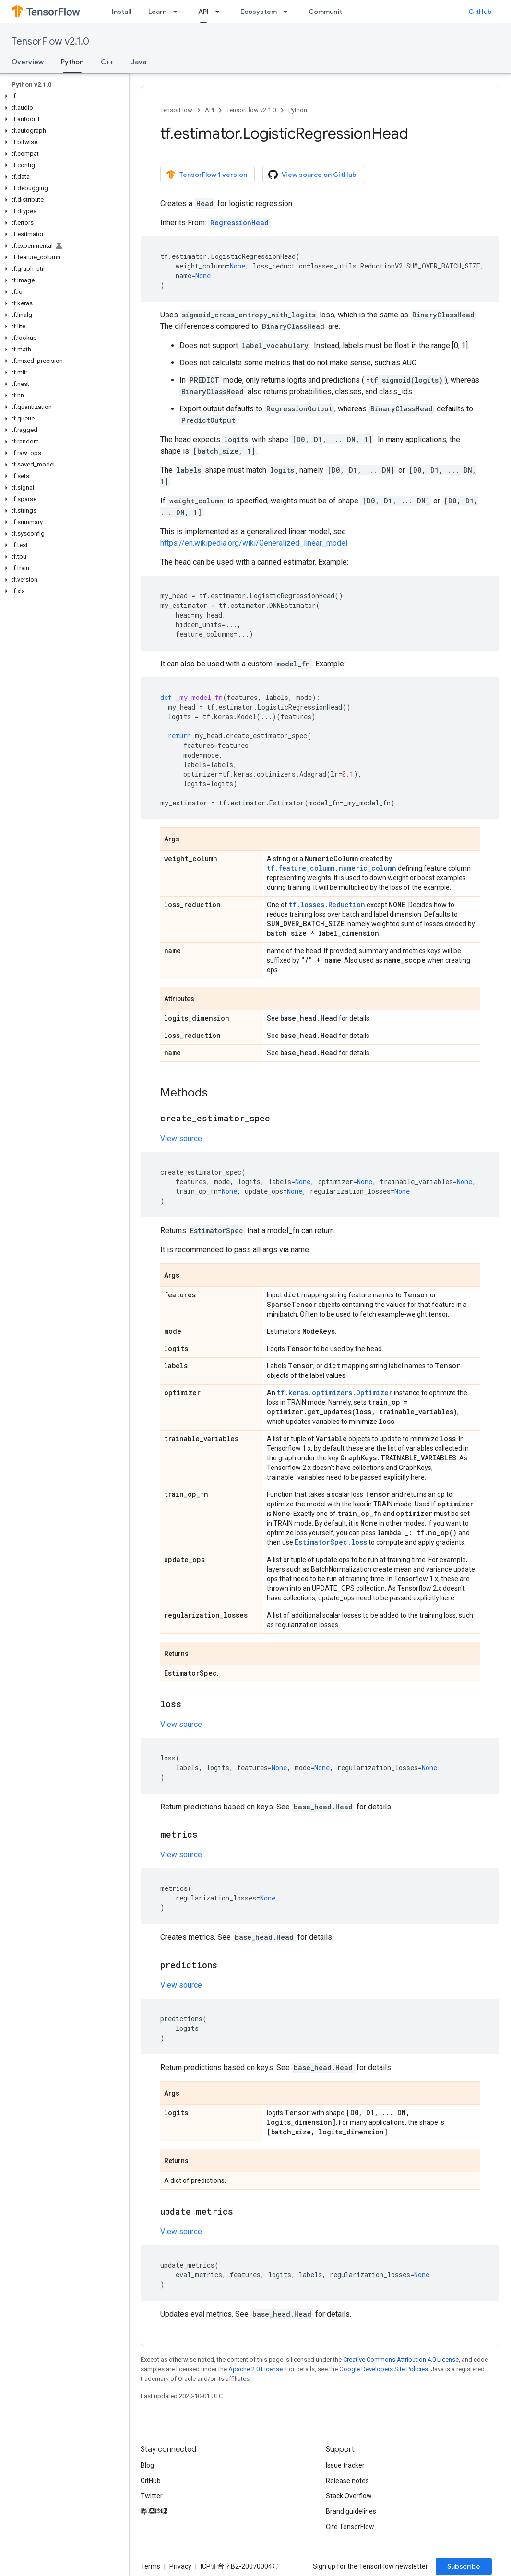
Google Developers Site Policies (383, 2369)
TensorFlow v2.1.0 (50, 41)
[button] (62, 96)
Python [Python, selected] (72, 62)
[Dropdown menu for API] (220, 11)
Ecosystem (258, 11)
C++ (107, 62)
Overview (28, 62)
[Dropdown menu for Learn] (178, 11)
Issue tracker (345, 2465)
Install (121, 11)
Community (327, 11)
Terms (150, 2566)
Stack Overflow (349, 2496)
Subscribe (463, 2566)
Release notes (347, 2480)
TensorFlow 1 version (206, 174)
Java (138, 62)
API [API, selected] (203, 11)
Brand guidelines (351, 2511)
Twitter (152, 2496)
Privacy (180, 2566)
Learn (157, 11)
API (209, 110)
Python (297, 110)
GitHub (480, 11)
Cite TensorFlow (350, 2526)
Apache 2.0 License (255, 2369)
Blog (147, 2465)
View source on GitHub (312, 174)
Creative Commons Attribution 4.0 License (401, 2359)
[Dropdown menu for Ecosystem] (288, 11)
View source (181, 1138)
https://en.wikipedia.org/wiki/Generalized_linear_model (253, 543)
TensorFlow (176, 110)
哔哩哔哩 (154, 2511)
